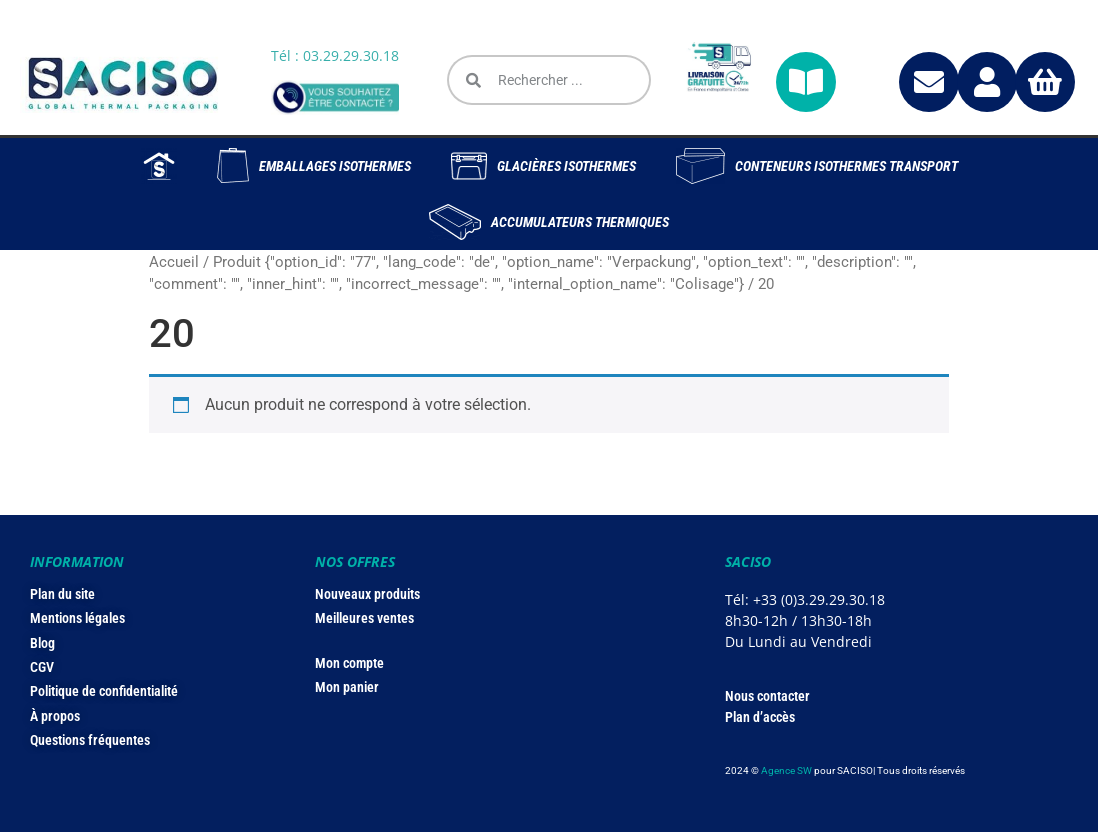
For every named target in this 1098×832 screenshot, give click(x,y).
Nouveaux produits (367, 594)
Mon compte (349, 663)
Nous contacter (767, 696)
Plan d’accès (760, 717)
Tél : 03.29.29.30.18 (335, 55)
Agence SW (786, 770)
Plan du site (62, 594)
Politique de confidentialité (104, 691)
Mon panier (347, 687)
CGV (42, 667)
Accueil (174, 262)
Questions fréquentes (90, 740)
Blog (42, 643)
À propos (55, 716)
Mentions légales (77, 618)
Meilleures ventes (364, 618)
